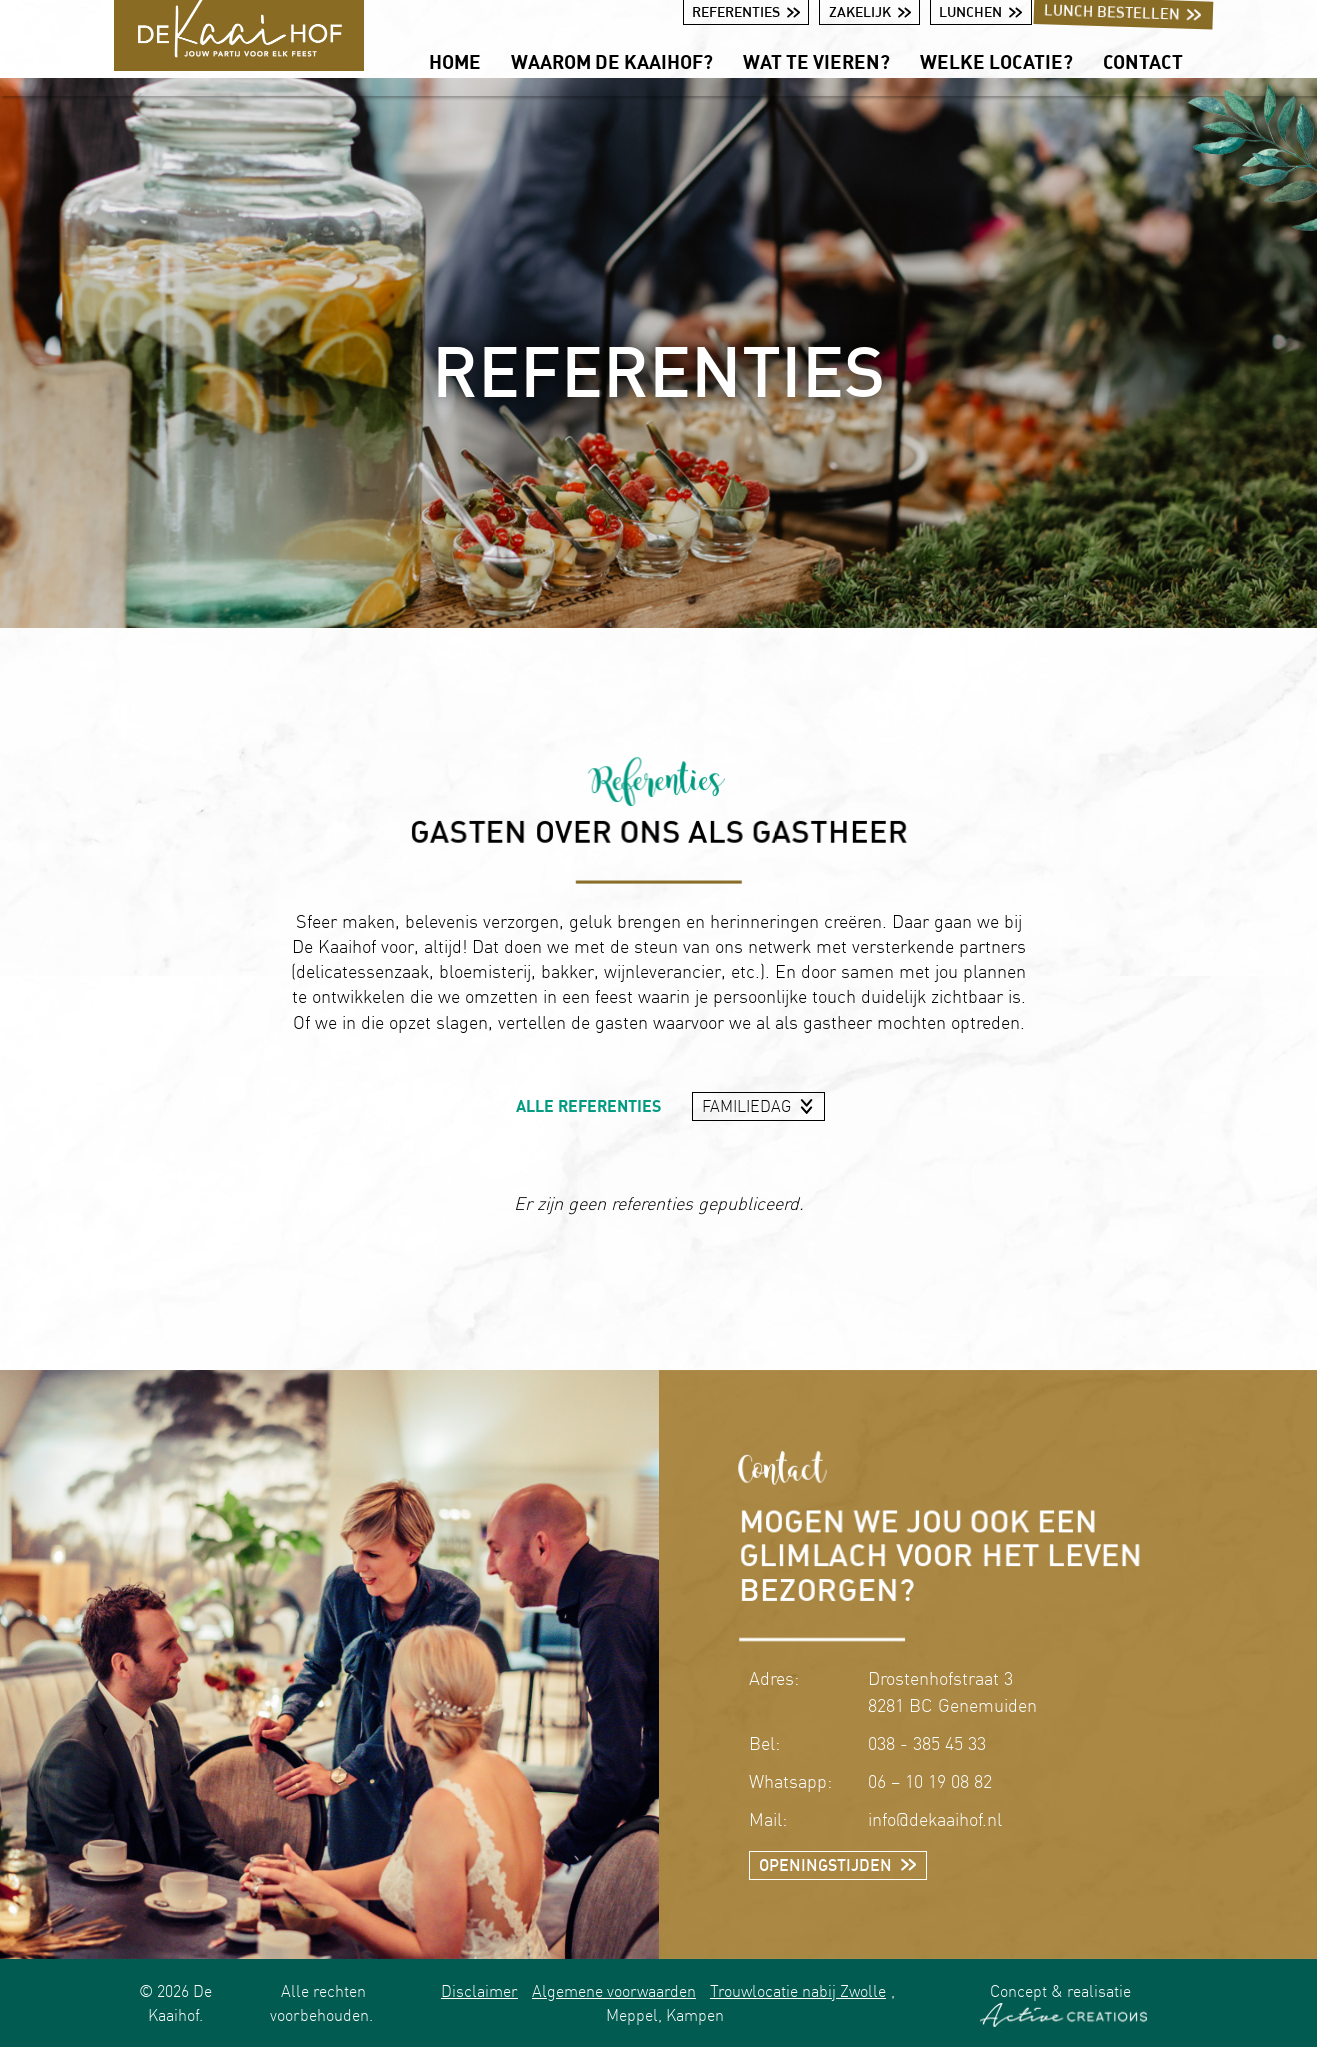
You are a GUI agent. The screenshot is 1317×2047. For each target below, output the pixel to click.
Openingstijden (837, 1865)
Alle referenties (588, 1106)
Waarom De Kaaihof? (612, 61)
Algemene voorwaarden (614, 1991)
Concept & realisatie (1063, 2004)
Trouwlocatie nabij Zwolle (798, 1991)
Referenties (746, 11)
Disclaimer (479, 1991)
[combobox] (759, 1107)
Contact (1143, 61)
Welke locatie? (996, 61)
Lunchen (980, 11)
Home (455, 61)
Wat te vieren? (816, 61)
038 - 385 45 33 (927, 1743)
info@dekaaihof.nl (935, 1819)
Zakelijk (870, 11)
